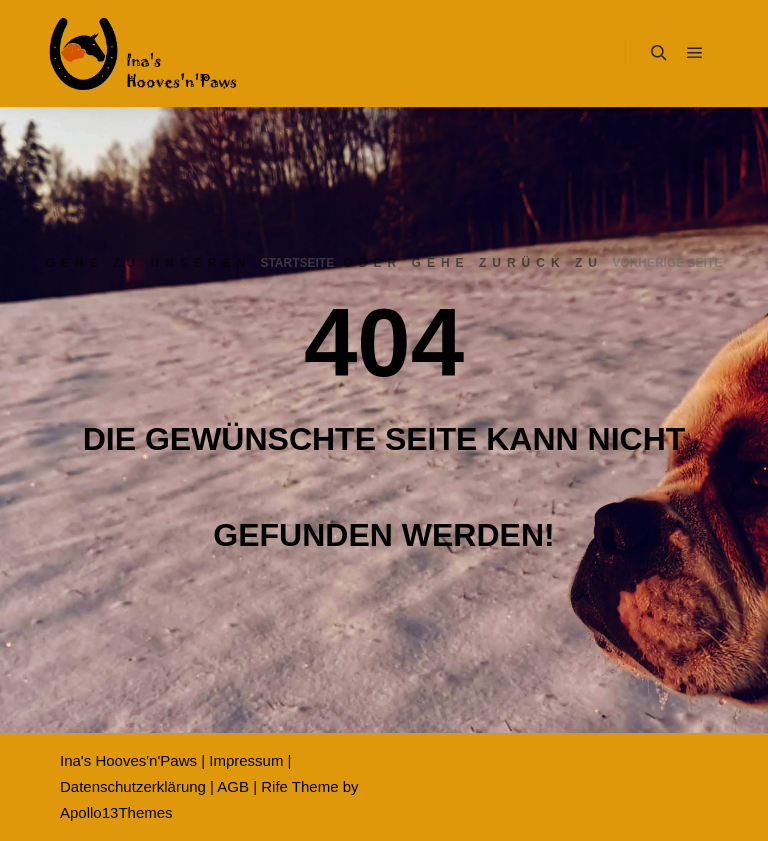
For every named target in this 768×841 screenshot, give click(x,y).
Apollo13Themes (116, 812)
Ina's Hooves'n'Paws (128, 760)
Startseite (297, 263)
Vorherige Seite (667, 263)
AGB (233, 786)
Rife (274, 786)
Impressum (246, 760)
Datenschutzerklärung (133, 786)
